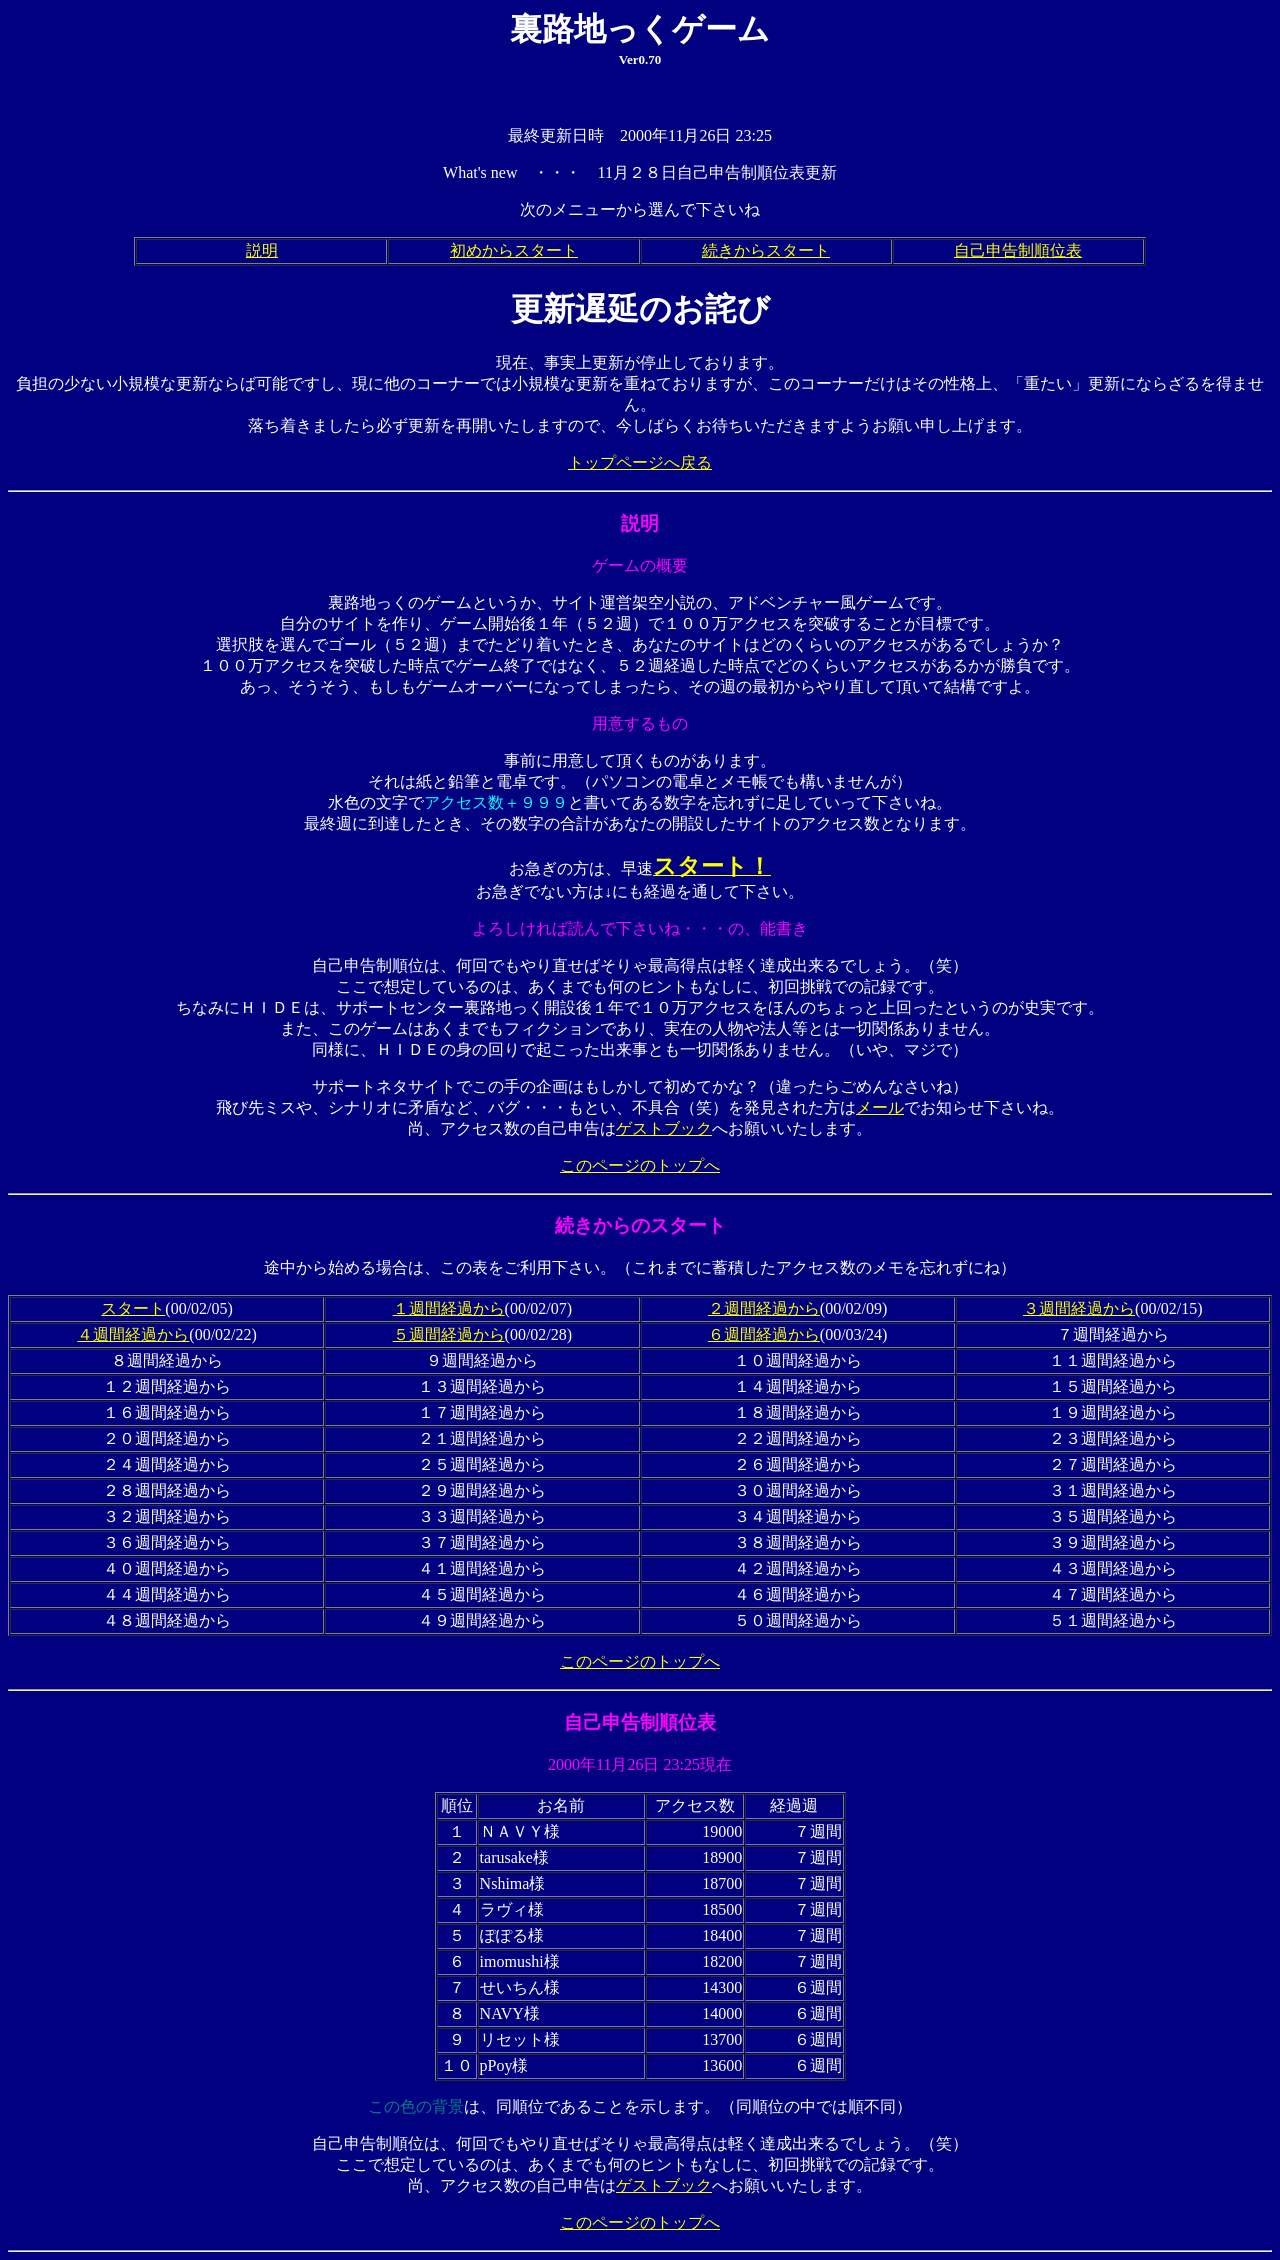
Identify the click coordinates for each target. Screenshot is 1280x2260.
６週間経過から (764, 1334)
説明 (262, 250)
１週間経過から (449, 1308)
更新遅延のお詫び (640, 309)
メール (880, 1107)
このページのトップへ (640, 1165)
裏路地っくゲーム (640, 29)
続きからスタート (766, 250)
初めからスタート (514, 250)
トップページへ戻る (640, 462)
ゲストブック (664, 1128)
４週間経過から (133, 1334)
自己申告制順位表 (1018, 250)
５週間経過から (449, 1334)
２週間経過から (764, 1308)
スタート (133, 1308)
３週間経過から (1079, 1308)
